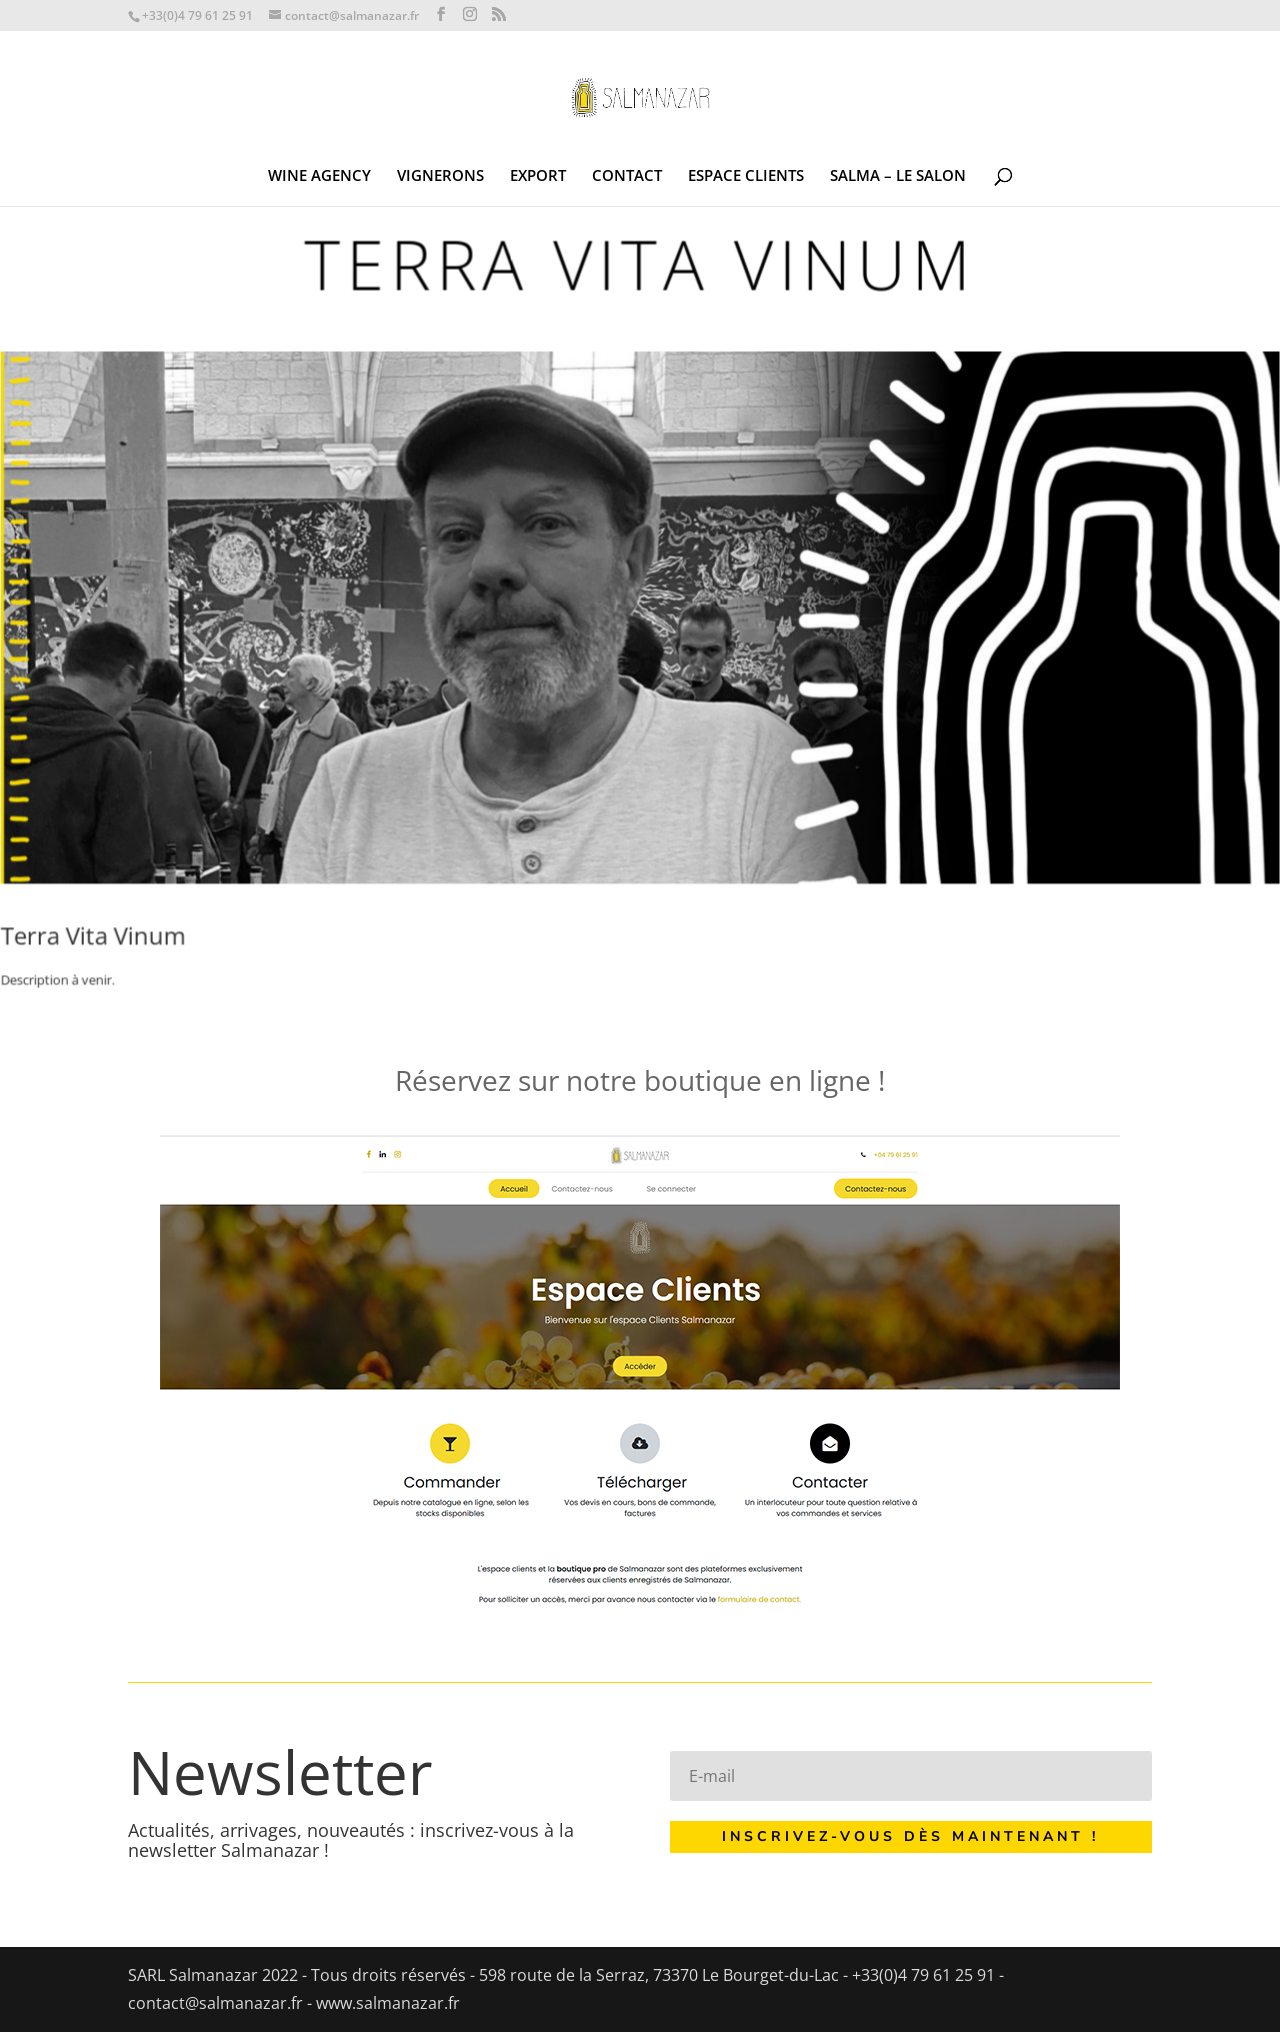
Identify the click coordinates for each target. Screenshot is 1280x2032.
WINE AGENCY (319, 176)
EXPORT (538, 176)
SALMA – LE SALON (898, 176)
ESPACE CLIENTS (746, 176)
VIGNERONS (440, 176)
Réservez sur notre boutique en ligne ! (640, 1080)
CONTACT (627, 176)
